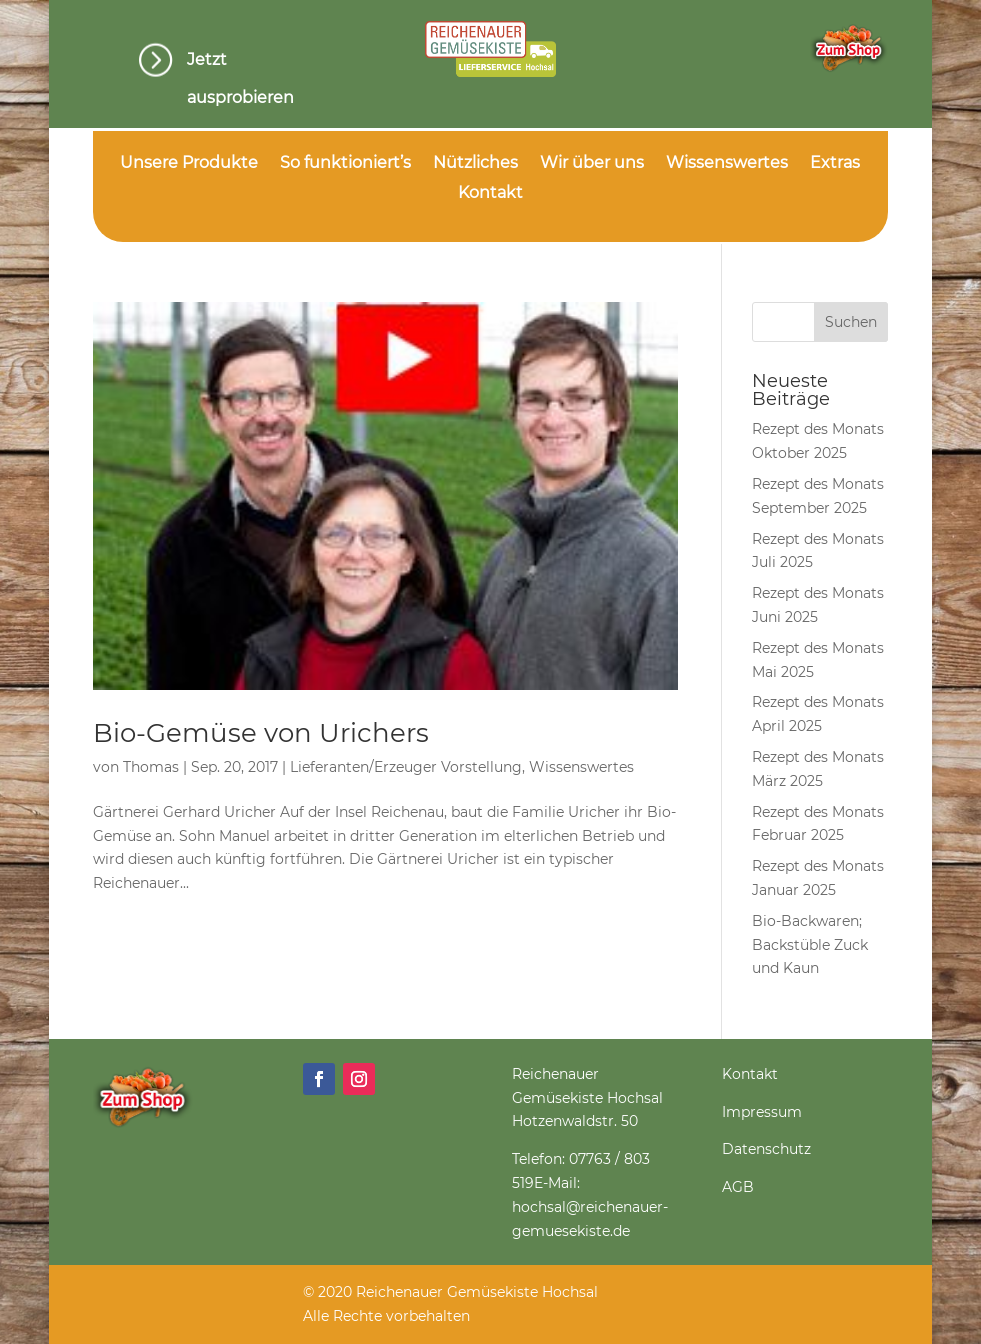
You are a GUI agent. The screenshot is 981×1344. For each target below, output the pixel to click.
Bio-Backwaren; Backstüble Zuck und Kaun (810, 945)
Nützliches (475, 164)
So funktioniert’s (345, 164)
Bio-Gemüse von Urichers (261, 733)
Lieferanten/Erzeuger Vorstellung (406, 767)
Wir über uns (592, 164)
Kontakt (490, 194)
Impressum (762, 1112)
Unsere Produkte (189, 164)
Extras (835, 164)
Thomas (151, 767)
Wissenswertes (727, 164)
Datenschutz (766, 1149)
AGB (738, 1187)
